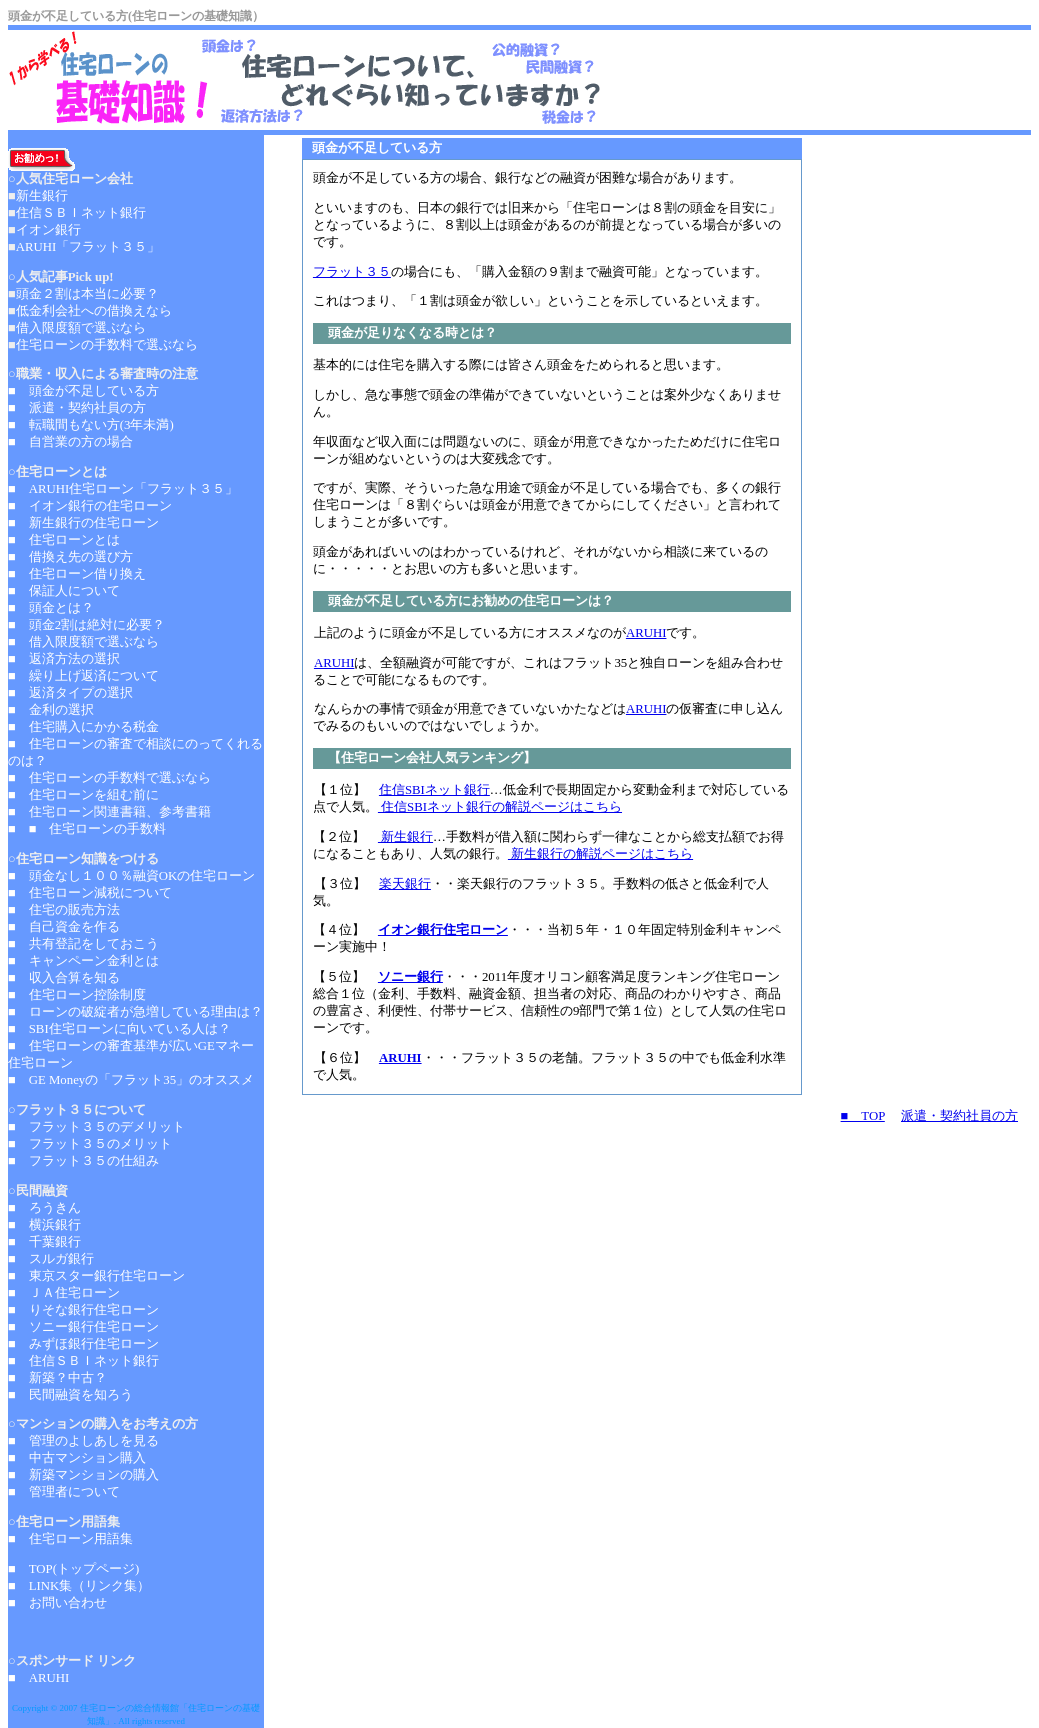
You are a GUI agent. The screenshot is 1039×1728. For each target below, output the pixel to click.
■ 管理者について (64, 1492)
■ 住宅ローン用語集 (70, 1539)
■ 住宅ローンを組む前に (83, 795)
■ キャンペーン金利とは (83, 961)
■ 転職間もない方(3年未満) (91, 425)
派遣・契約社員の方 (959, 1116)
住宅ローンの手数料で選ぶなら (107, 345)
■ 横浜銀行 (44, 1225)
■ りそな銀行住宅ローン (83, 1310)
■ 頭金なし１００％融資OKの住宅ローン (131, 876)
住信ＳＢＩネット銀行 (81, 213)
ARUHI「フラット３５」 (88, 247)
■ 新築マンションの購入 (83, 1475)
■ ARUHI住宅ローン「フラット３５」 (123, 489)
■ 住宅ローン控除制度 (77, 995)
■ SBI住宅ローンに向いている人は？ (119, 1029)
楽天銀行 (405, 884)
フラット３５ (352, 272)
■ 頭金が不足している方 (83, 391)
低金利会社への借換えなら (94, 311)
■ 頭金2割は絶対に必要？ (86, 625)
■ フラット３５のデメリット (96, 1127)
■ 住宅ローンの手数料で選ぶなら (109, 778)
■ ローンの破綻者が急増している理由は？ (135, 1012)
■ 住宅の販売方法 (64, 910)
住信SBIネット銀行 (434, 790)
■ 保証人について (64, 591)
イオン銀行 (48, 230)
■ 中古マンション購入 (77, 1458)
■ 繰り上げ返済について (83, 676)
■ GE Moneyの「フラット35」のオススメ (131, 1080)
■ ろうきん (44, 1208)
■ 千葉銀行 (44, 1242)
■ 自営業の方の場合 (70, 442)
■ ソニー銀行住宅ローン (83, 1327)
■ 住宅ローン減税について (90, 893)
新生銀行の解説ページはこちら (600, 854)
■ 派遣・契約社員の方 (77, 408)
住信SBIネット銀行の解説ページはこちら (500, 807)
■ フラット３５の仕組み (83, 1161)
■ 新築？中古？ (57, 1378)
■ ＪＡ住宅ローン (64, 1293)
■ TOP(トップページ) (73, 1569)
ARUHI (646, 633)
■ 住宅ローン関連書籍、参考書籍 (109, 812)
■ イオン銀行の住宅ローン (90, 506)
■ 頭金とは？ (51, 608)
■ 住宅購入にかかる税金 (83, 727)
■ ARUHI (40, 1678)
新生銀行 (405, 837)
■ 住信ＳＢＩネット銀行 (83, 1361)
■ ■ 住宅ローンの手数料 (87, 829)
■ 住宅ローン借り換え (77, 574)
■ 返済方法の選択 (64, 659)
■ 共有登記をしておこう (83, 944)
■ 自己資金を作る (64, 927)
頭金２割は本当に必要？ (87, 294)
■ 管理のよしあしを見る (83, 1441)
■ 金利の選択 (51, 710)
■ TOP (863, 1116)
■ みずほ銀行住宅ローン (83, 1344)
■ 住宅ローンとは (64, 540)
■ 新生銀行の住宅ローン (83, 523)
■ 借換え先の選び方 (70, 557)
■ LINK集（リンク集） (79, 1586)
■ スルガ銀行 (51, 1259)
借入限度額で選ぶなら (81, 328)
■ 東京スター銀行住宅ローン (96, 1276)
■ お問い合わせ (57, 1603)
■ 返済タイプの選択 (70, 693)
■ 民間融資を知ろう (70, 1395)
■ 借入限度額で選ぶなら (83, 642)
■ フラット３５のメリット (90, 1144)
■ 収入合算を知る (64, 978)
